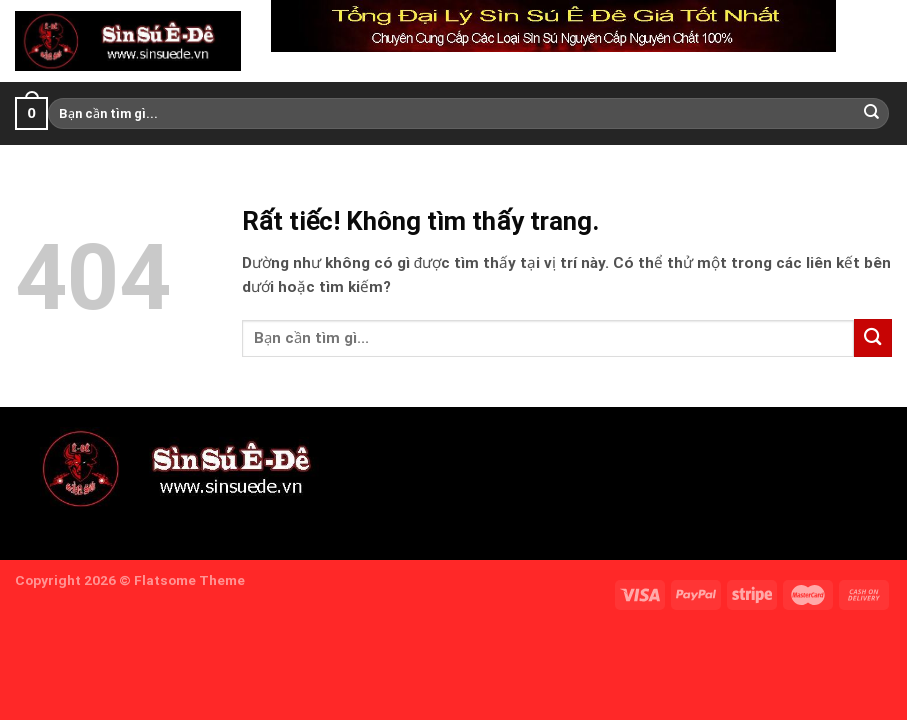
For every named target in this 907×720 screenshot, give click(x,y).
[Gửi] (872, 113)
